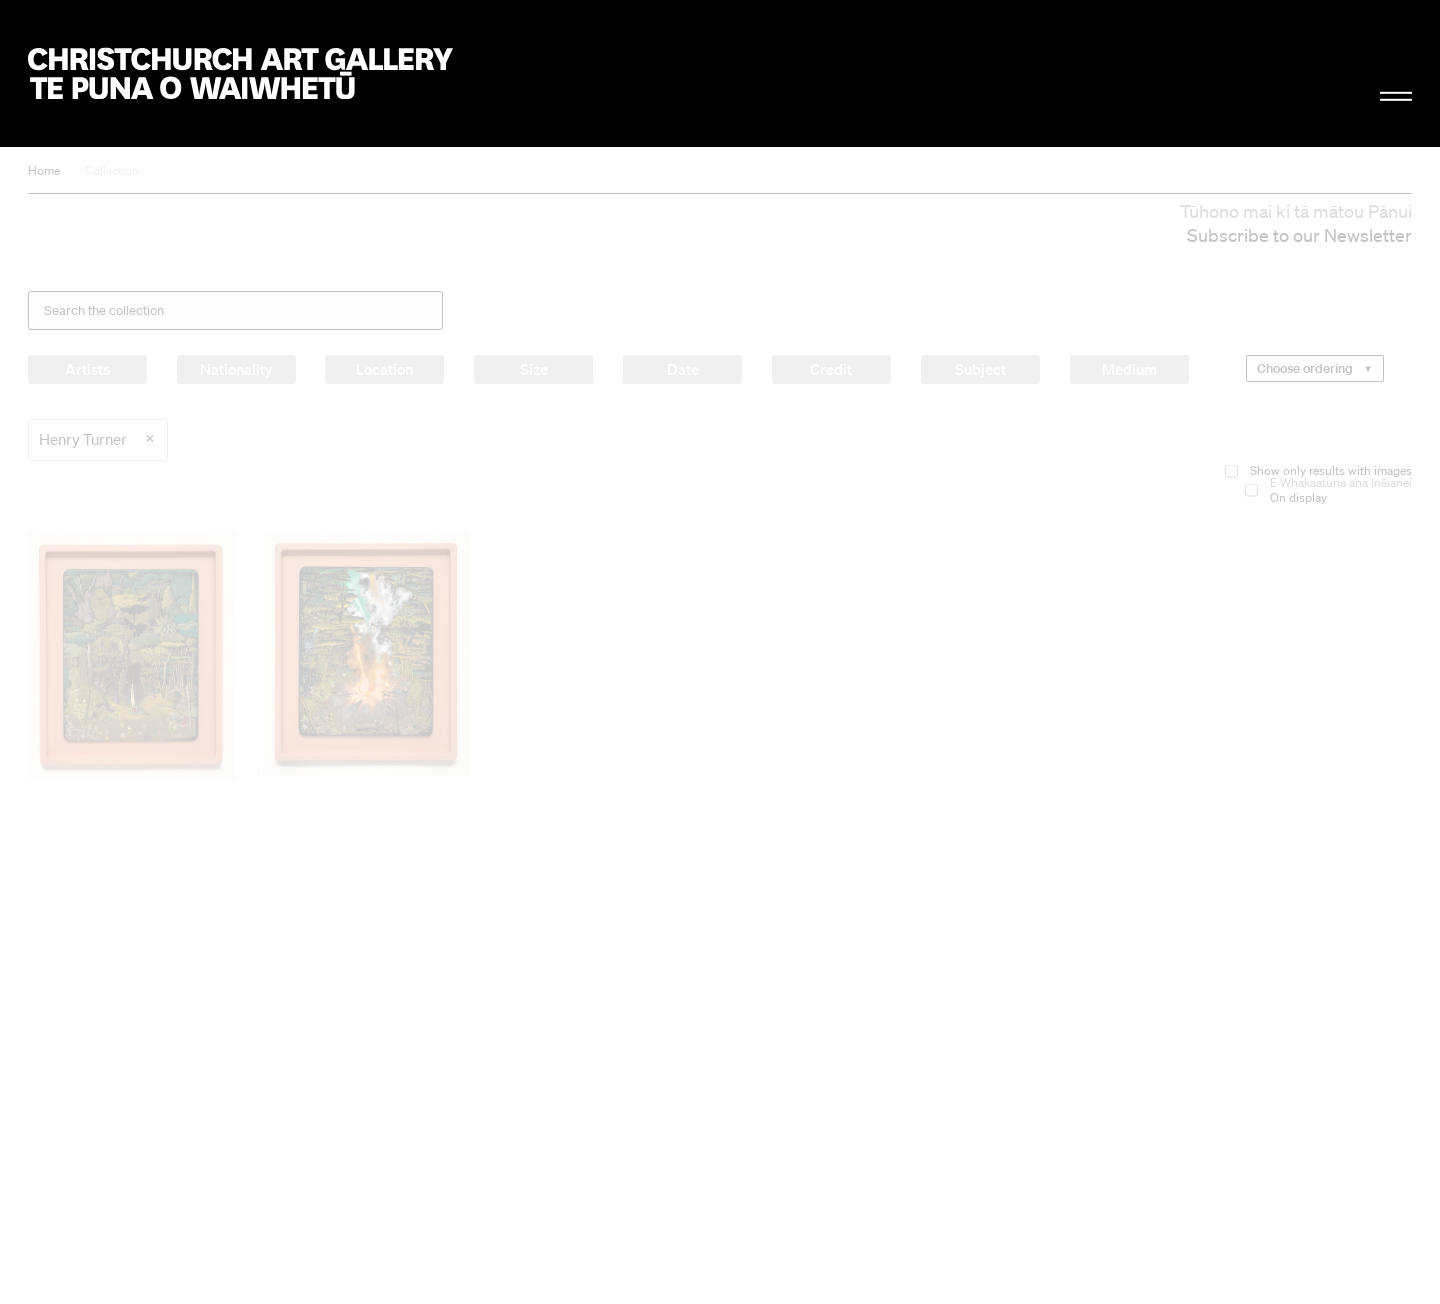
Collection (112, 170)
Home (44, 170)
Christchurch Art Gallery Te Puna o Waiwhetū (240, 73)
